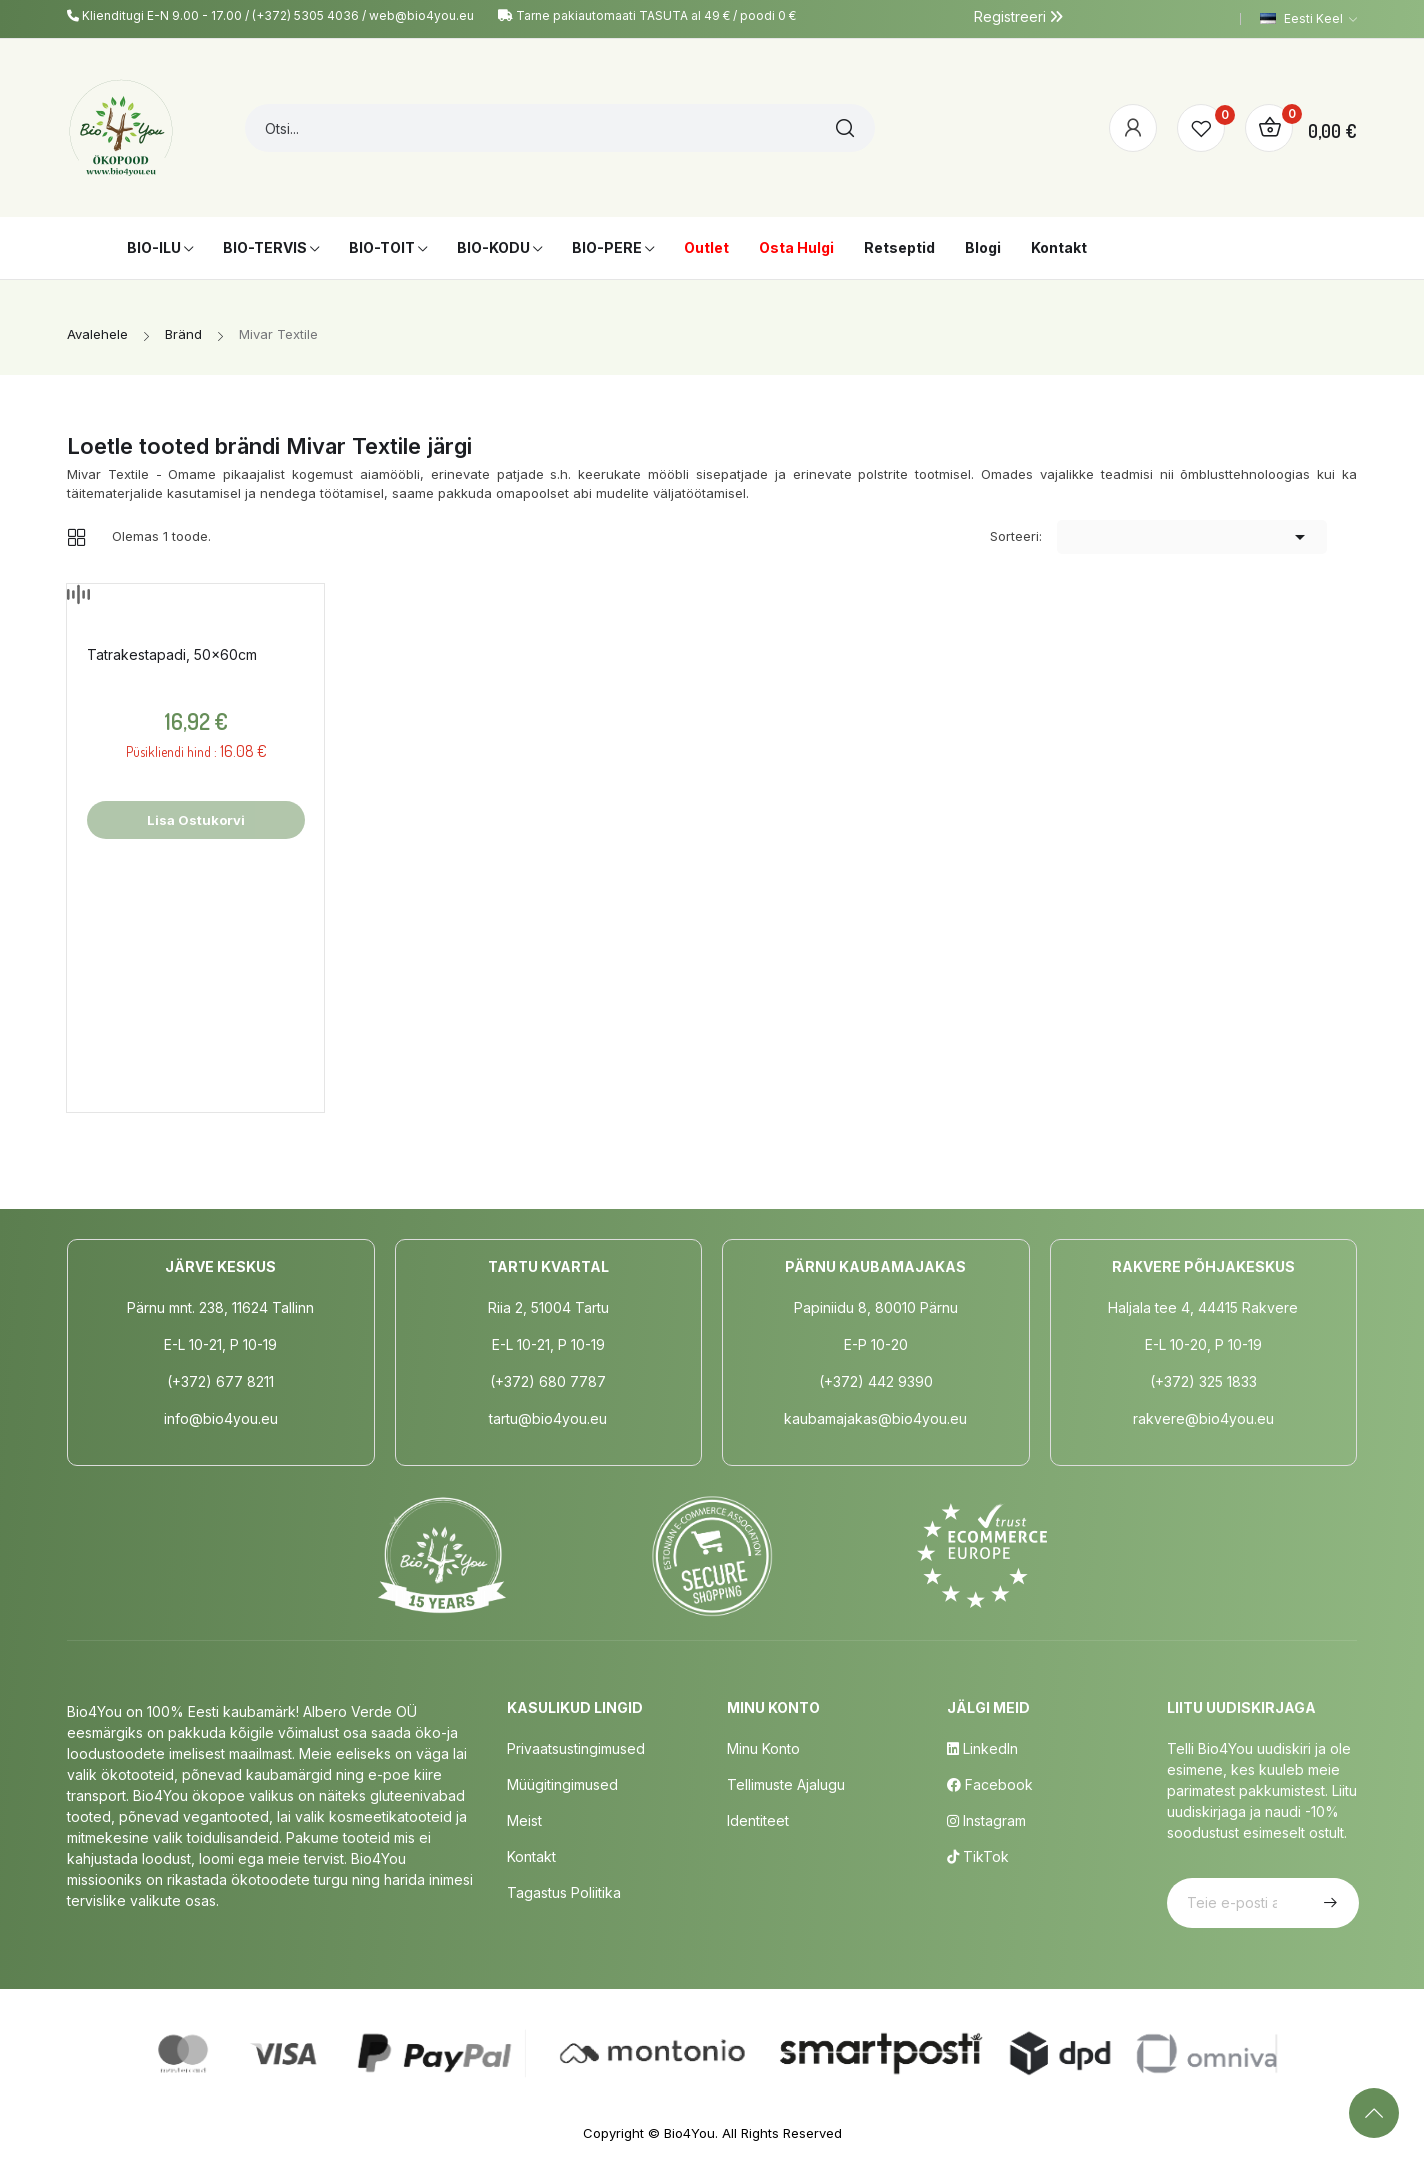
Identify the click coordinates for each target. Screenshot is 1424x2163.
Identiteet (758, 1820)
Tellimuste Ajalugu (786, 1784)
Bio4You (689, 2133)
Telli (1328, 1903)
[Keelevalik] (1308, 19)
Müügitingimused (562, 1784)
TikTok (978, 1856)
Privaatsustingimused (576, 1748)
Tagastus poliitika (564, 1892)
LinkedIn (982, 1748)
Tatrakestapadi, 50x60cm (172, 654)
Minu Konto (763, 1748)
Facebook (990, 1784)
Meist (524, 1820)
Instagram (986, 1820)
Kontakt (531, 1856)
